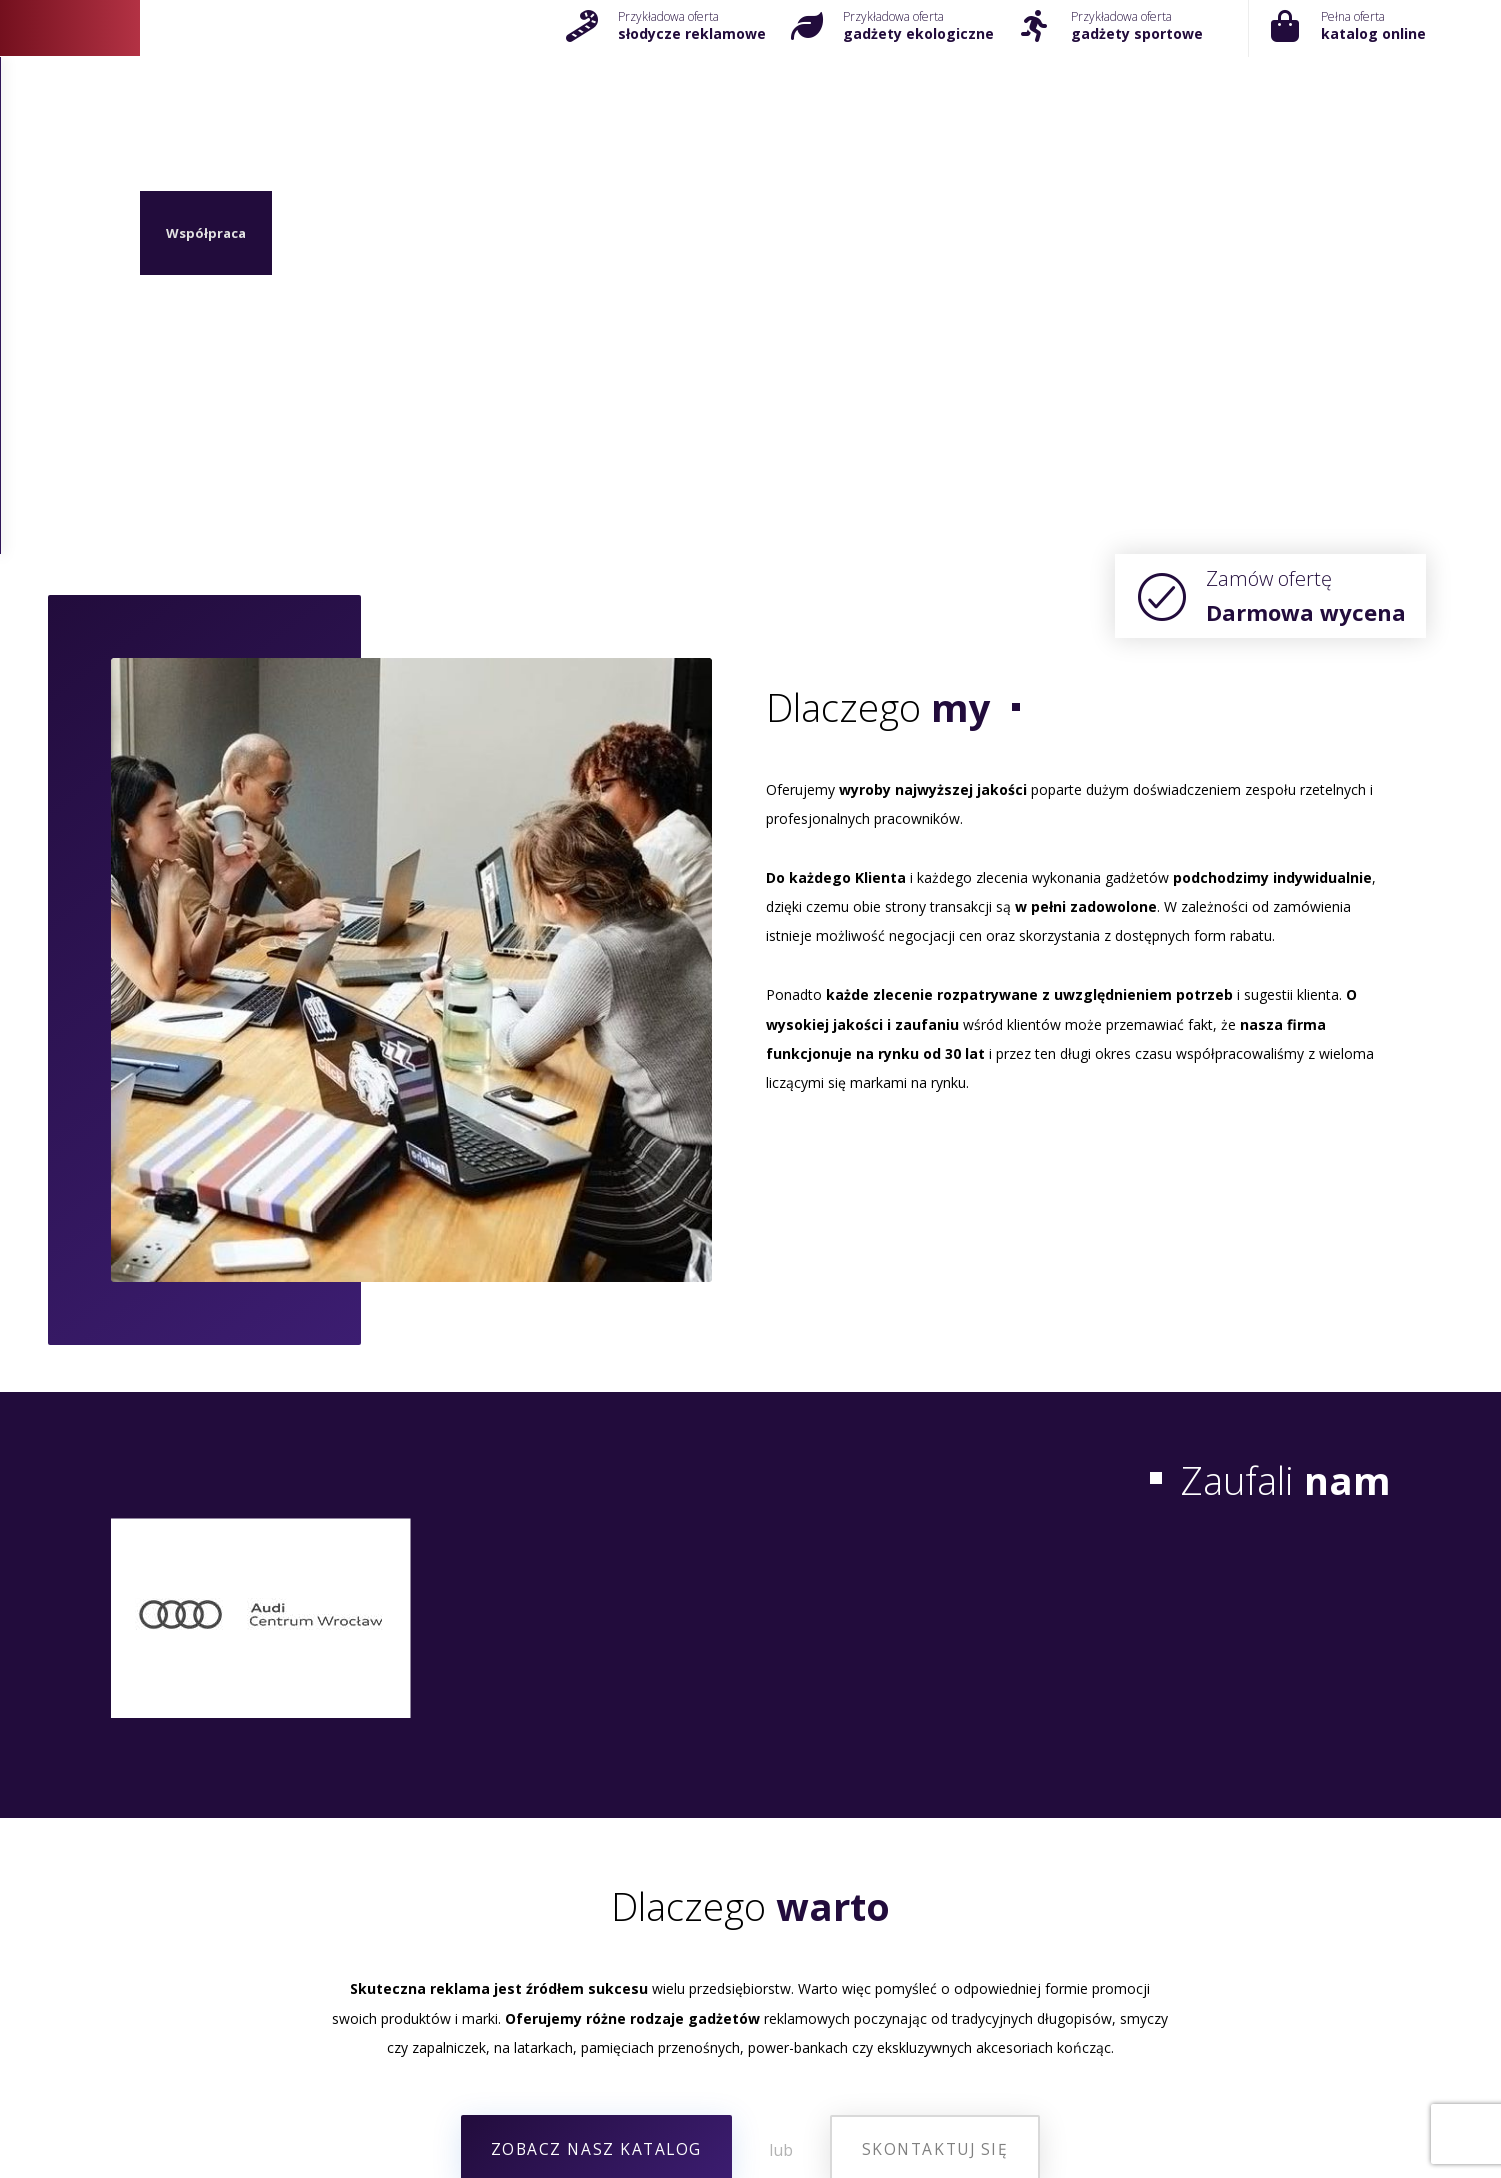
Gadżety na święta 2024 (751, 2108)
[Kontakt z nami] (934, 1747)
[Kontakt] (314, 1968)
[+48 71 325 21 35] (750, 1968)
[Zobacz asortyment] (597, 1747)
